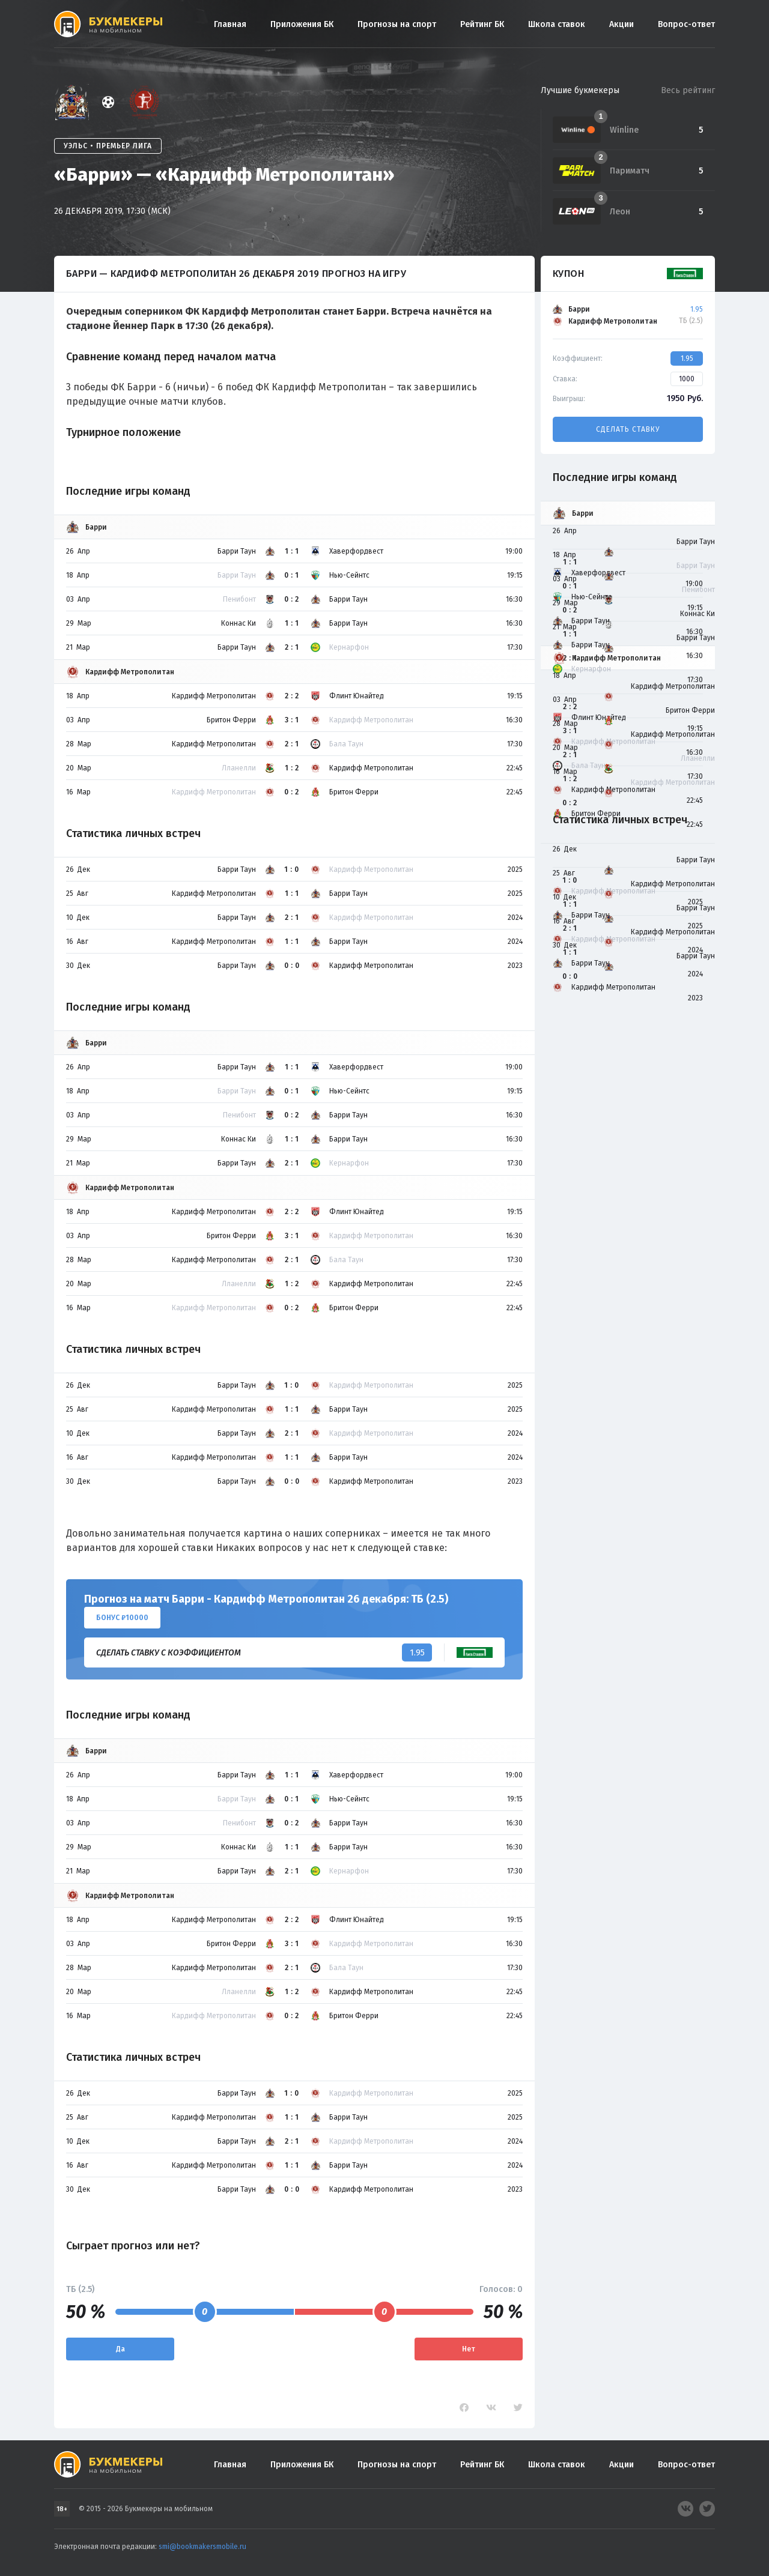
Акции (621, 24)
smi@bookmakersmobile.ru (202, 2546)
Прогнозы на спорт (396, 24)
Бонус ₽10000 (122, 1617)
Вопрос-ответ (686, 24)
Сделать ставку (628, 429)
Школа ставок (556, 24)
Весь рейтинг (688, 90)
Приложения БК (301, 24)
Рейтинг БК (482, 24)
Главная (230, 24)
